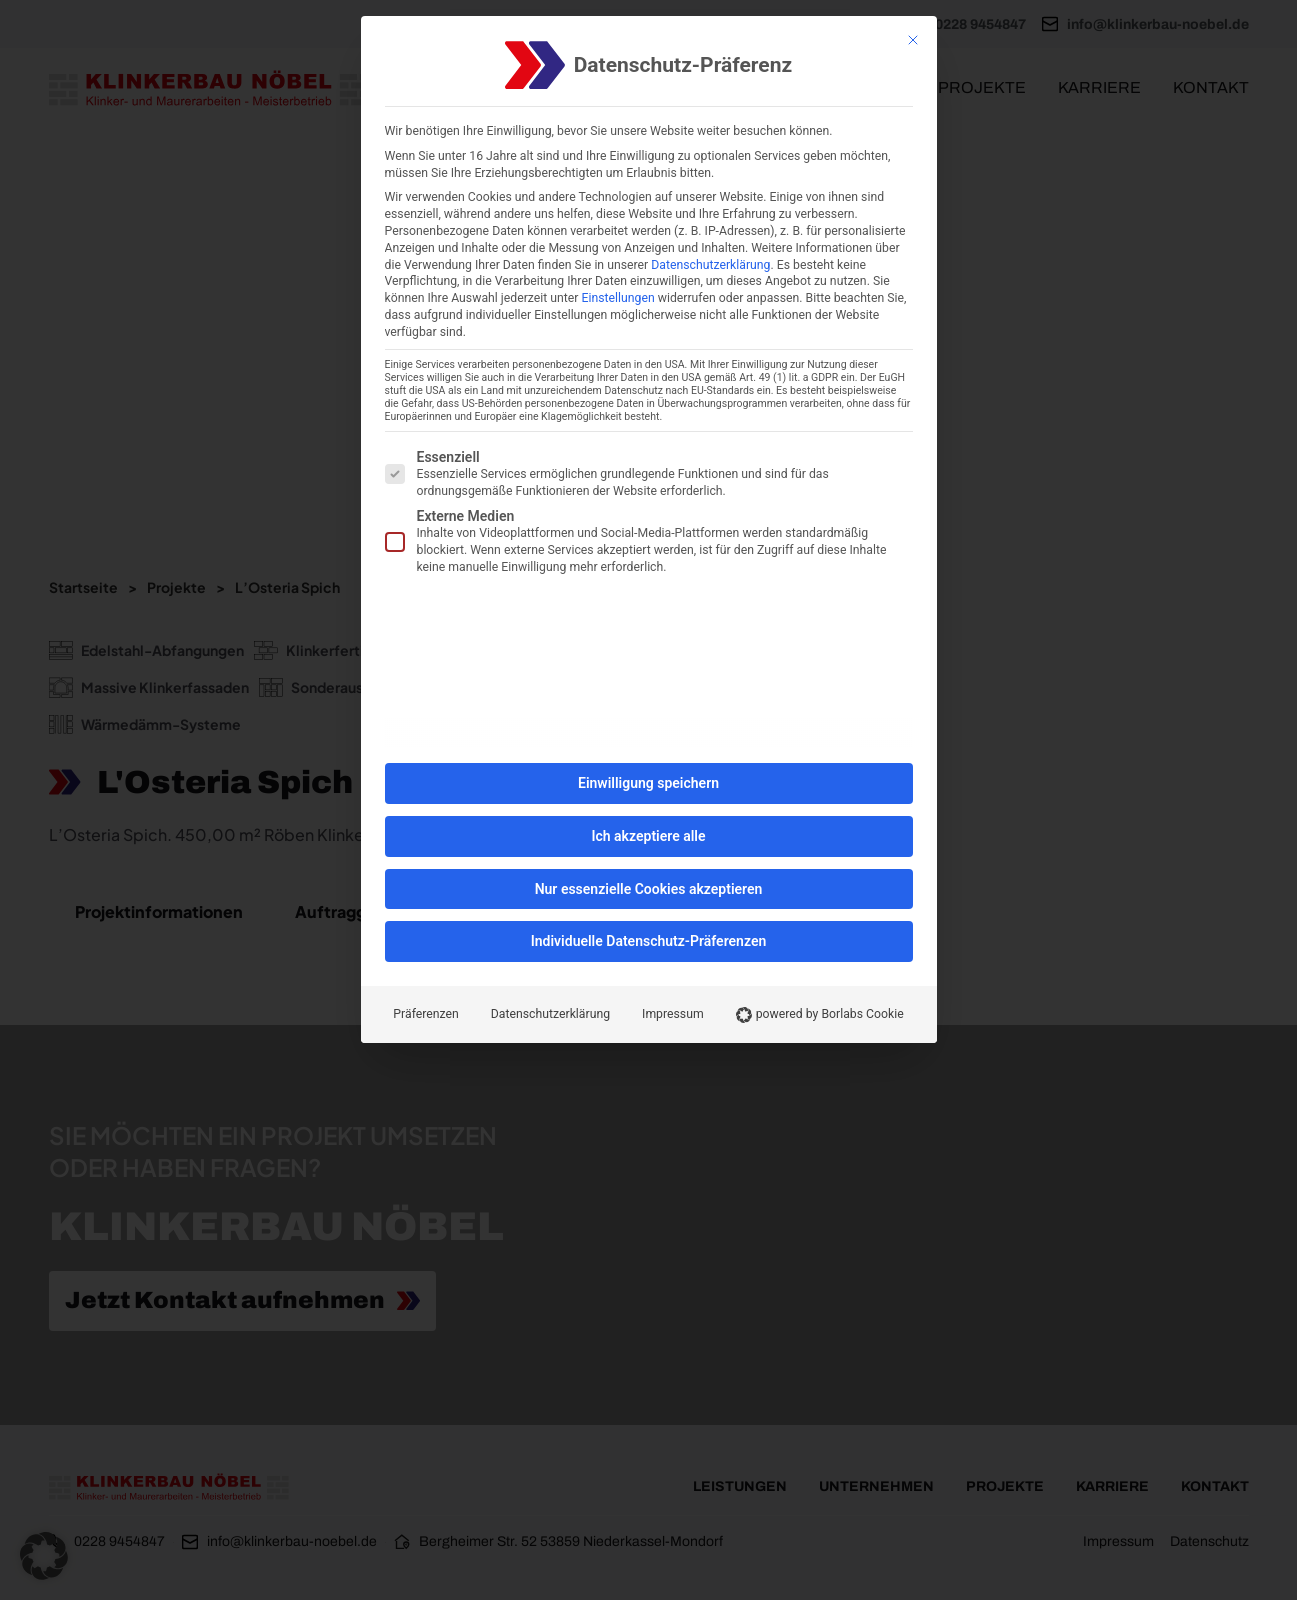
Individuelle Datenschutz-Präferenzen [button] (649, 941)
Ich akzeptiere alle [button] (648, 836)
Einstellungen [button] (618, 298)
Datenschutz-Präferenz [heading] (683, 65)
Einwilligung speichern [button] (648, 783)
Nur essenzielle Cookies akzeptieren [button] (649, 889)
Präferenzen (425, 1014)
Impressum (673, 1014)
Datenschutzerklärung (710, 265)
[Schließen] (913, 40)
